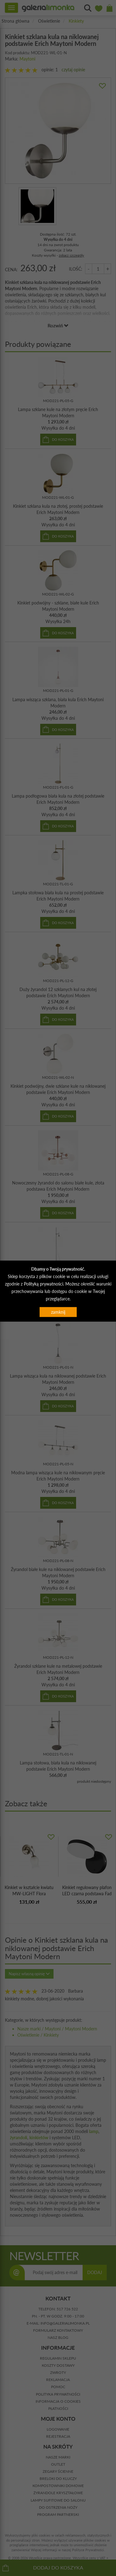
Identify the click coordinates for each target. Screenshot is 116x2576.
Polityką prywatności (43, 1283)
